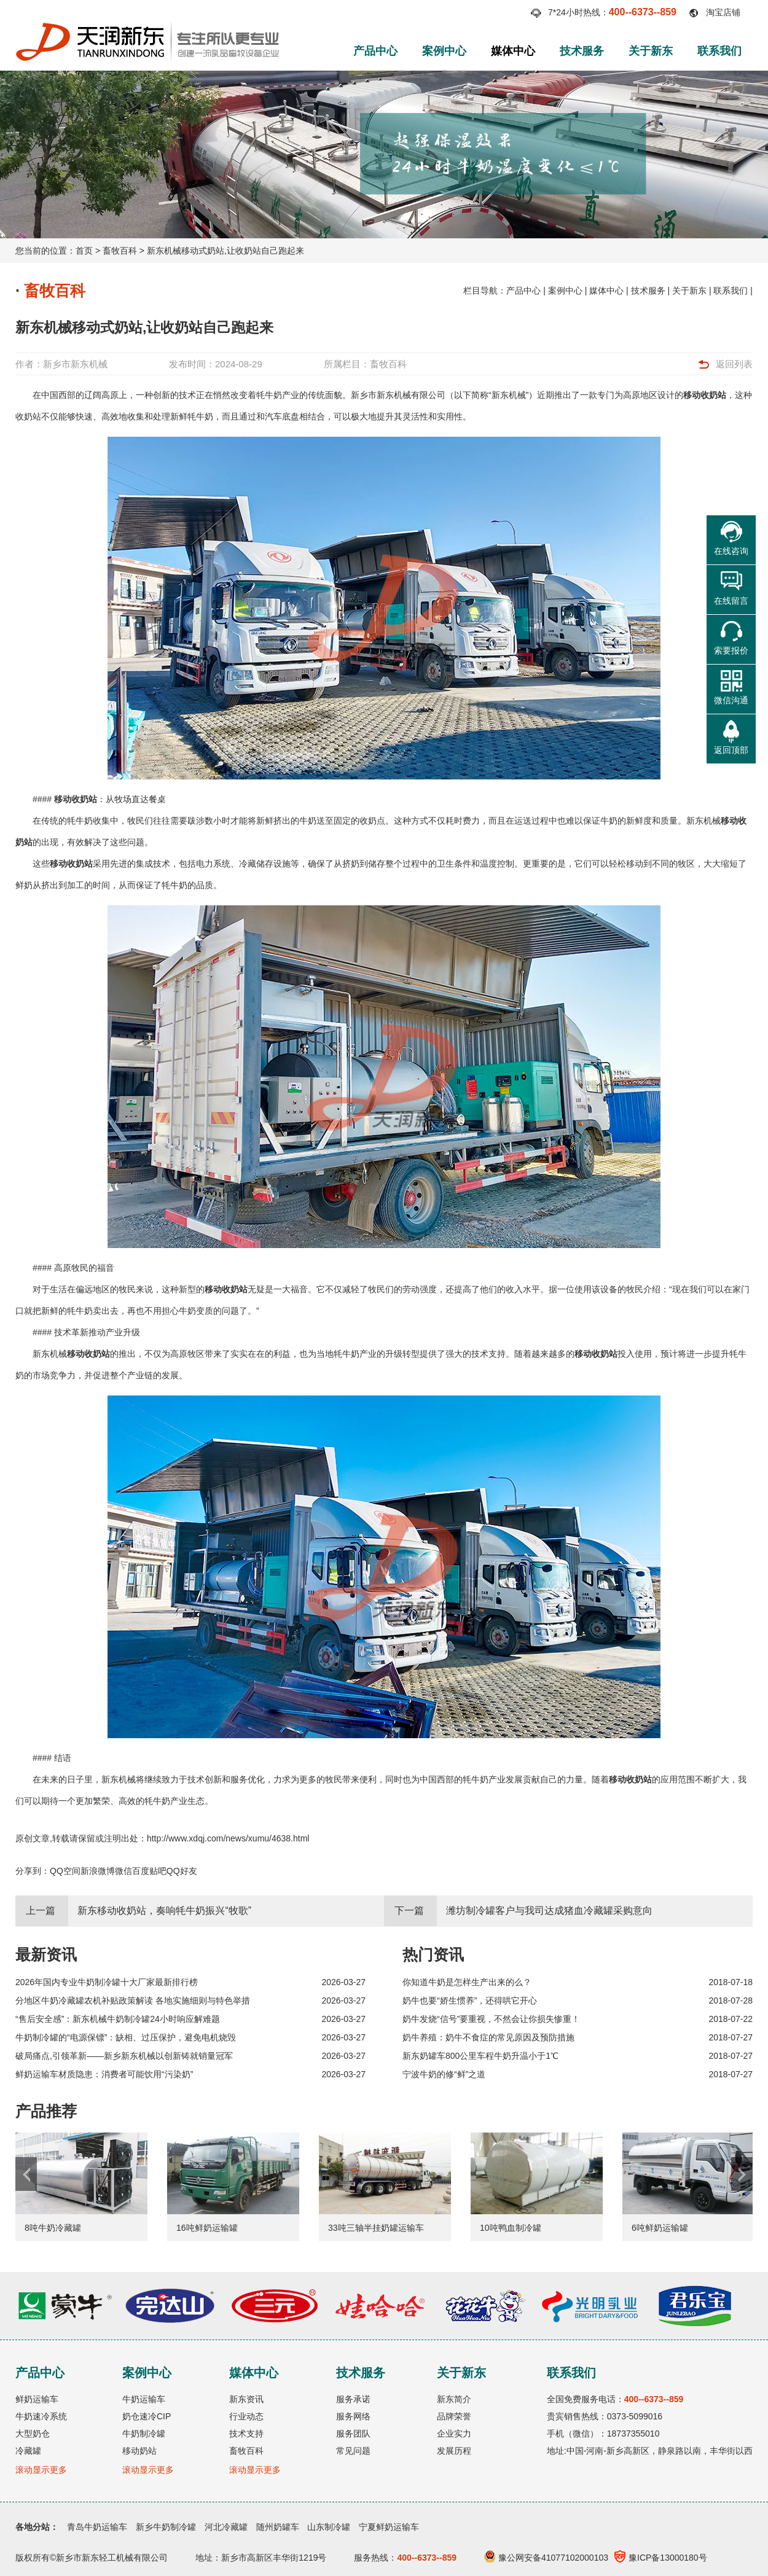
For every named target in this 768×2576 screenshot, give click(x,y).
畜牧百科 (120, 251)
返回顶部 (731, 750)
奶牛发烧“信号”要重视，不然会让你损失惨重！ (491, 2019)
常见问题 (353, 2451)
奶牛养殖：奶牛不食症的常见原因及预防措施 (488, 2037)
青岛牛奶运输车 (97, 2527)
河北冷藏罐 (226, 2527)
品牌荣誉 (454, 2416)
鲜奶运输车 (36, 2399)
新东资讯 (246, 2399)
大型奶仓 (32, 2433)
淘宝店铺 (723, 12)
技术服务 (582, 51)
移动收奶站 (704, 395)
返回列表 (734, 364)
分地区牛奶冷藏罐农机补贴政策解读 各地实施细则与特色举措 (132, 2000)
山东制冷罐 (328, 2527)
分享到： (32, 1871)
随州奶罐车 (277, 2527)
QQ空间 (65, 1871)
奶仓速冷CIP (146, 2416)
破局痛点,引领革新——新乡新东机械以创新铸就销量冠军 (124, 2056)
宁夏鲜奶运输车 (389, 2527)
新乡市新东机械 (75, 364)
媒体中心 (513, 51)
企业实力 (454, 2433)
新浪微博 (97, 1871)
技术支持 (246, 2433)
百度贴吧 (149, 1871)
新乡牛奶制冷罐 (166, 2527)
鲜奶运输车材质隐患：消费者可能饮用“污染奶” (104, 2074)
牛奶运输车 (143, 2399)
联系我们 (719, 51)
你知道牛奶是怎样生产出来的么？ (466, 1982)
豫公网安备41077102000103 (546, 2557)
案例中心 (444, 51)
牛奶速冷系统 (41, 2416)
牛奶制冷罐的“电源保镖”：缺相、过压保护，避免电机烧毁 (125, 2037)
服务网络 (353, 2416)
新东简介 (454, 2399)
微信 (123, 1871)
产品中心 (375, 51)
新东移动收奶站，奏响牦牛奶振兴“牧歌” (164, 1910)
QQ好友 (182, 1871)
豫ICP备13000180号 (660, 2557)
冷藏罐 (28, 2451)
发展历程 (454, 2451)
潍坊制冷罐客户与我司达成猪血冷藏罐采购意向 (549, 1910)
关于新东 (651, 51)
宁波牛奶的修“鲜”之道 (443, 2074)
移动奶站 (139, 2451)
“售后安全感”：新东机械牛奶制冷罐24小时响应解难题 (117, 2019)
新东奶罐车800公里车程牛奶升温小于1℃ (480, 2056)
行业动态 (246, 2416)
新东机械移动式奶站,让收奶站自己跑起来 (225, 251)
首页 (84, 251)
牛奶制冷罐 (143, 2433)
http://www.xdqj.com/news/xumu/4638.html (228, 1838)
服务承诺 (353, 2399)
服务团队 (353, 2433)
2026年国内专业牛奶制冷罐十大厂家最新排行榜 (106, 1982)
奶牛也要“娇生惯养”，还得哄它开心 (469, 2000)
